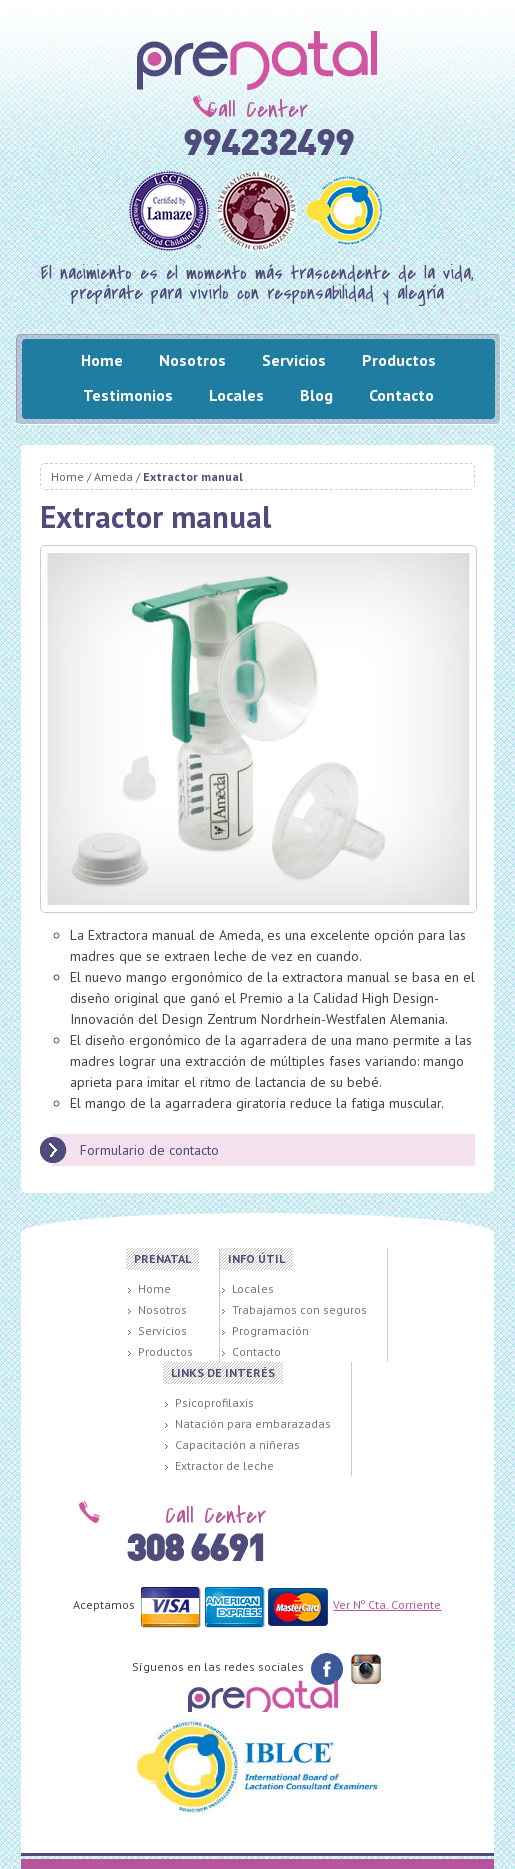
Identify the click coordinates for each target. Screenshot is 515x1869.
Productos (399, 360)
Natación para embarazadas (253, 1423)
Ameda (113, 476)
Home (102, 360)
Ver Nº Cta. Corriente (387, 1604)
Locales (236, 395)
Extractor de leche (224, 1465)
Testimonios (128, 395)
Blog (316, 395)
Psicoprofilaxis (214, 1402)
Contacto (401, 395)
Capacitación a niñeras (237, 1444)
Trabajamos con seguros (299, 1309)
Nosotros (192, 360)
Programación (270, 1330)
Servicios (294, 360)
